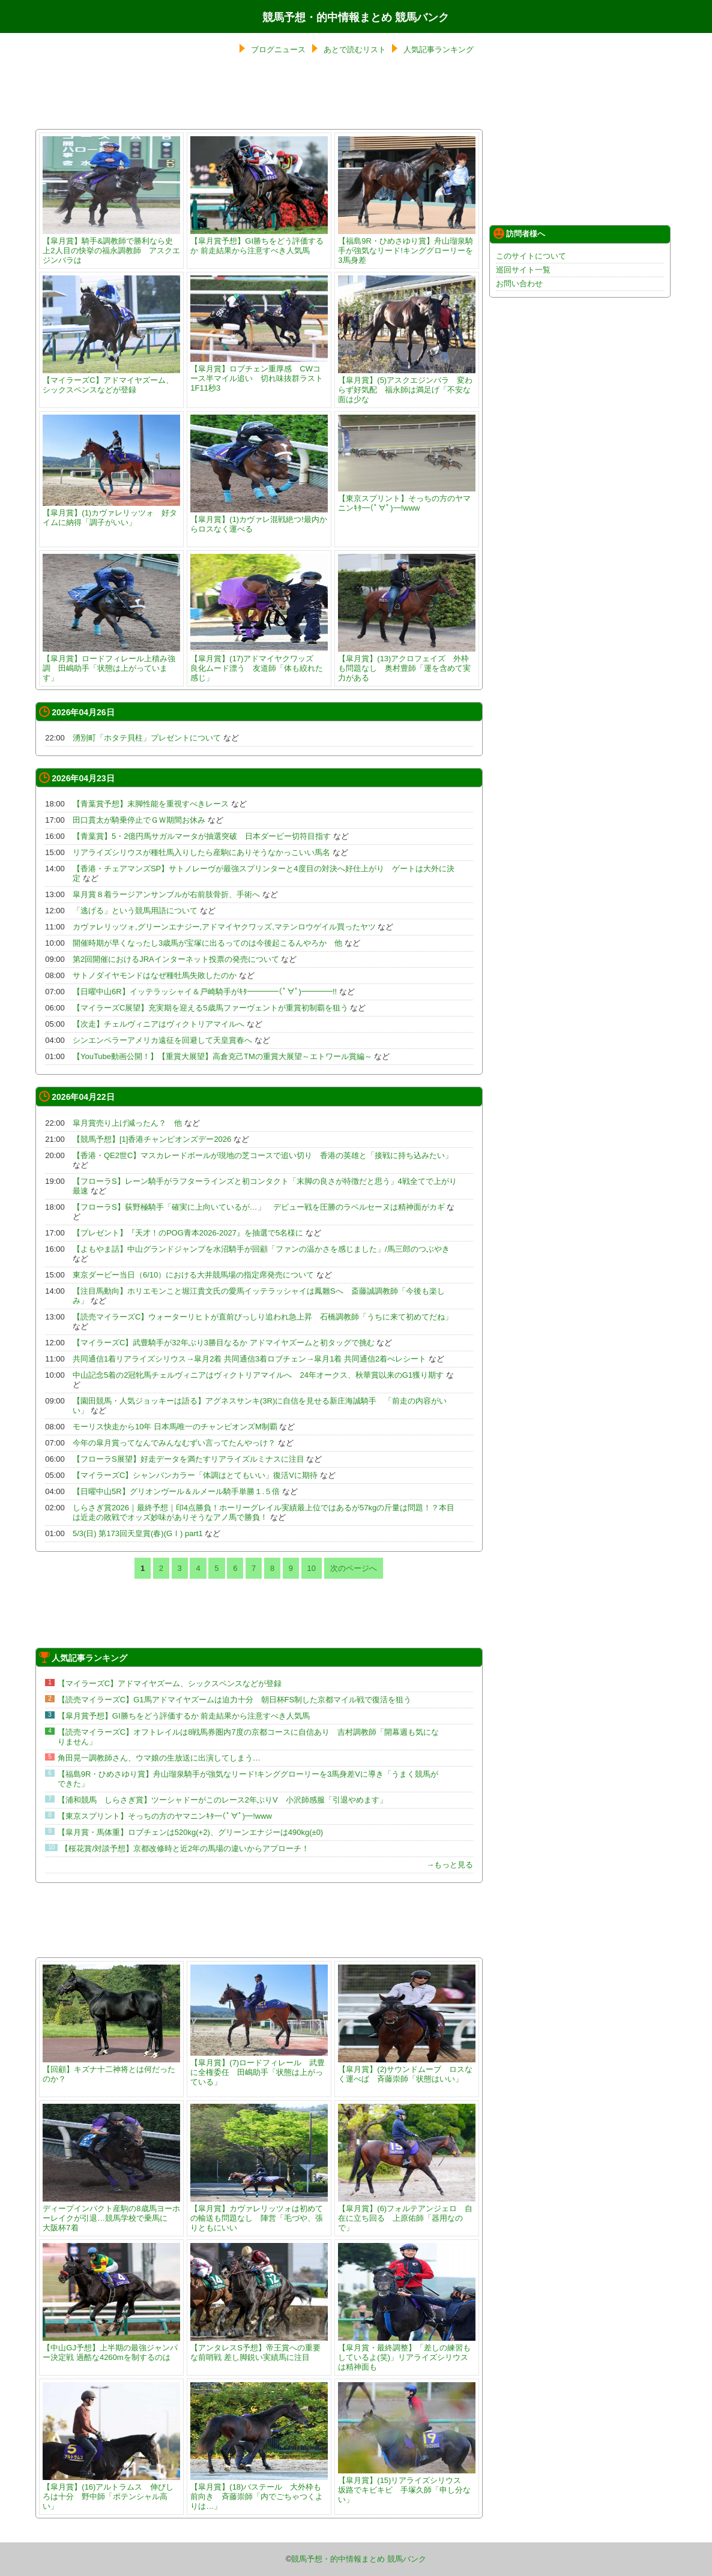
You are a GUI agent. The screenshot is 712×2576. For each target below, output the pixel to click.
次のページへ (353, 1568)
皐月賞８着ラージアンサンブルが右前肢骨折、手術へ (166, 894)
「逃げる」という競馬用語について (135, 910)
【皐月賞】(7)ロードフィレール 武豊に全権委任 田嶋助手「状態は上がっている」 (259, 2067)
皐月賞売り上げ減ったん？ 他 (127, 1122)
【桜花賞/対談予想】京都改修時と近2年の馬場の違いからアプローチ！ (185, 1848)
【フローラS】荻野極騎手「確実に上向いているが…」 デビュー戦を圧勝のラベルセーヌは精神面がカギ (259, 1206)
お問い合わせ (519, 283)
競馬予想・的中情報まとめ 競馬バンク (355, 17)
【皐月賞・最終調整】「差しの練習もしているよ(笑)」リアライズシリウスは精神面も (406, 2352)
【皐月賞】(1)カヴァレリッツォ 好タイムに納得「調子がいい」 (111, 513)
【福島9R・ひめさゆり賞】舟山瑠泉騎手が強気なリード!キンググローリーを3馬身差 (406, 246)
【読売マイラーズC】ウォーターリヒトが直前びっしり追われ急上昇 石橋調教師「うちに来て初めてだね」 (263, 1316)
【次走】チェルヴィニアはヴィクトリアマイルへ (158, 1023)
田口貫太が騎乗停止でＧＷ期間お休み (139, 819)
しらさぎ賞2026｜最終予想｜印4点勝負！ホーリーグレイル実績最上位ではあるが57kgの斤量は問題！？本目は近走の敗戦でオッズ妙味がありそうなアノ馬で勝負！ (263, 1512)
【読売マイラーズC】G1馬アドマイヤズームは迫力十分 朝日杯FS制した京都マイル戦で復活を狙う (234, 1699)
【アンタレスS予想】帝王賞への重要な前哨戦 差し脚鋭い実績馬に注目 (259, 2348)
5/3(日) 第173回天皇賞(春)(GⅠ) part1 (138, 1533)
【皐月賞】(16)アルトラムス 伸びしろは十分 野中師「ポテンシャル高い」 (111, 2492)
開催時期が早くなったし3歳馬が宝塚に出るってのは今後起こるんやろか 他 (207, 942)
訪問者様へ (519, 233)
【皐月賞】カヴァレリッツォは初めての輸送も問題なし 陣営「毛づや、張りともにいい (259, 2213)
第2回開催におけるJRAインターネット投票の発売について (176, 959)
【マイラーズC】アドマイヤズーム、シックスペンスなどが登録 (111, 380)
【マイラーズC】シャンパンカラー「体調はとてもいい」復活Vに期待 (195, 1475)
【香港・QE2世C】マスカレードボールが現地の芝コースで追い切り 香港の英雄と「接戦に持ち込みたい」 (263, 1155)
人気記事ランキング (438, 49)
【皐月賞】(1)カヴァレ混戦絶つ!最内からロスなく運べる (259, 519)
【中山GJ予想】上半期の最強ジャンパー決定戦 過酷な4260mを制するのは (111, 2348)
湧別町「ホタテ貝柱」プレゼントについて (147, 737)
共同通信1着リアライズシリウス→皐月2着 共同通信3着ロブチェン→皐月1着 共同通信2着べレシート (249, 1358)
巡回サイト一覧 (523, 269)
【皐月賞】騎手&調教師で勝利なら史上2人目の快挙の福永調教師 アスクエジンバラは (111, 246)
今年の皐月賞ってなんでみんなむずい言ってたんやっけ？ (174, 1442)
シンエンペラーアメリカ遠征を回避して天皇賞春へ (162, 1040)
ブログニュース (278, 49)
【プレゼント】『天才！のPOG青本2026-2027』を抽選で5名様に (188, 1232)
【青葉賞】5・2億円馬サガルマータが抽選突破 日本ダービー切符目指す (202, 836)
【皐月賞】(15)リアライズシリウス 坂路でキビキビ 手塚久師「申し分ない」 (406, 2485)
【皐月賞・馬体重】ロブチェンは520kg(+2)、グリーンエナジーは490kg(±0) (190, 1832)
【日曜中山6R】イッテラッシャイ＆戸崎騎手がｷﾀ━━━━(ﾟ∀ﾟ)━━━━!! (205, 991)
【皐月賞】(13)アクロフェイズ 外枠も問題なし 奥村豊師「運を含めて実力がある (406, 663)
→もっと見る (449, 1864)
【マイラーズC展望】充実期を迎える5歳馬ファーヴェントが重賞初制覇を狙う (210, 1007)
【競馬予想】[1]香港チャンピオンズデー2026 (152, 1139)
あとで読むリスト (355, 49)
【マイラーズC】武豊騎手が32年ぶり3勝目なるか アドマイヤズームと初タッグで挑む (224, 1342)
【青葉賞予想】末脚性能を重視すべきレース (151, 803)
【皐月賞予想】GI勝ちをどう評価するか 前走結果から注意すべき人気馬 (259, 241)
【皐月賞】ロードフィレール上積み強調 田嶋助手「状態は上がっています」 (111, 663)
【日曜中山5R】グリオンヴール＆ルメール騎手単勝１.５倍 (176, 1491)
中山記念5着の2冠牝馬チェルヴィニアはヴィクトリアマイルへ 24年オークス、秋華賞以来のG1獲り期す (258, 1375)
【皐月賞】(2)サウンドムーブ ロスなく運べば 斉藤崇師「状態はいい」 (406, 2069)
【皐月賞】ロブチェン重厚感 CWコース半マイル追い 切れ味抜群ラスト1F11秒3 (259, 373)
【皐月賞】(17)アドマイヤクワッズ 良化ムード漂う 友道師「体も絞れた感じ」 (259, 663)
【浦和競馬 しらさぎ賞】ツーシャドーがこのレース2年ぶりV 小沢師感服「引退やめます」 (222, 1799)
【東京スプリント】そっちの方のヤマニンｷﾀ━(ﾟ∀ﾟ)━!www (406, 498)
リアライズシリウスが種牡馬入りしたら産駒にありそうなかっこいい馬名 (201, 852)
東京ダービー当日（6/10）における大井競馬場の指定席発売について (193, 1274)
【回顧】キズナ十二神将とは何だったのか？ (111, 2069)
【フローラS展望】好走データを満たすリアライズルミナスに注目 (188, 1459)
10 (311, 1568)
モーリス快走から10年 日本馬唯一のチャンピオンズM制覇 (175, 1426)
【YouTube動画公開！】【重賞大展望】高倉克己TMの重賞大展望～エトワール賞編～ (222, 1056)
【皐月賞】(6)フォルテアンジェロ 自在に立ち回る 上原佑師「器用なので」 (406, 2213)
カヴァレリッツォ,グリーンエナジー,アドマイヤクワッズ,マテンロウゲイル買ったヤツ (224, 926)
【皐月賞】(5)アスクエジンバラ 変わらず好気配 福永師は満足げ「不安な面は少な (406, 385)
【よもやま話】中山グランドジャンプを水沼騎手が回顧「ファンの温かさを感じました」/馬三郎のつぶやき (261, 1248)
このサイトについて (531, 255)
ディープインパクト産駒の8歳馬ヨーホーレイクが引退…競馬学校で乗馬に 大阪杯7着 (111, 2213)
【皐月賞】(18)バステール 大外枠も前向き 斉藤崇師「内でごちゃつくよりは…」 (259, 2492)
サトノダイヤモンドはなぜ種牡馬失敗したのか (155, 975)
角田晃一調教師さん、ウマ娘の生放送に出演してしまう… (159, 1757)
